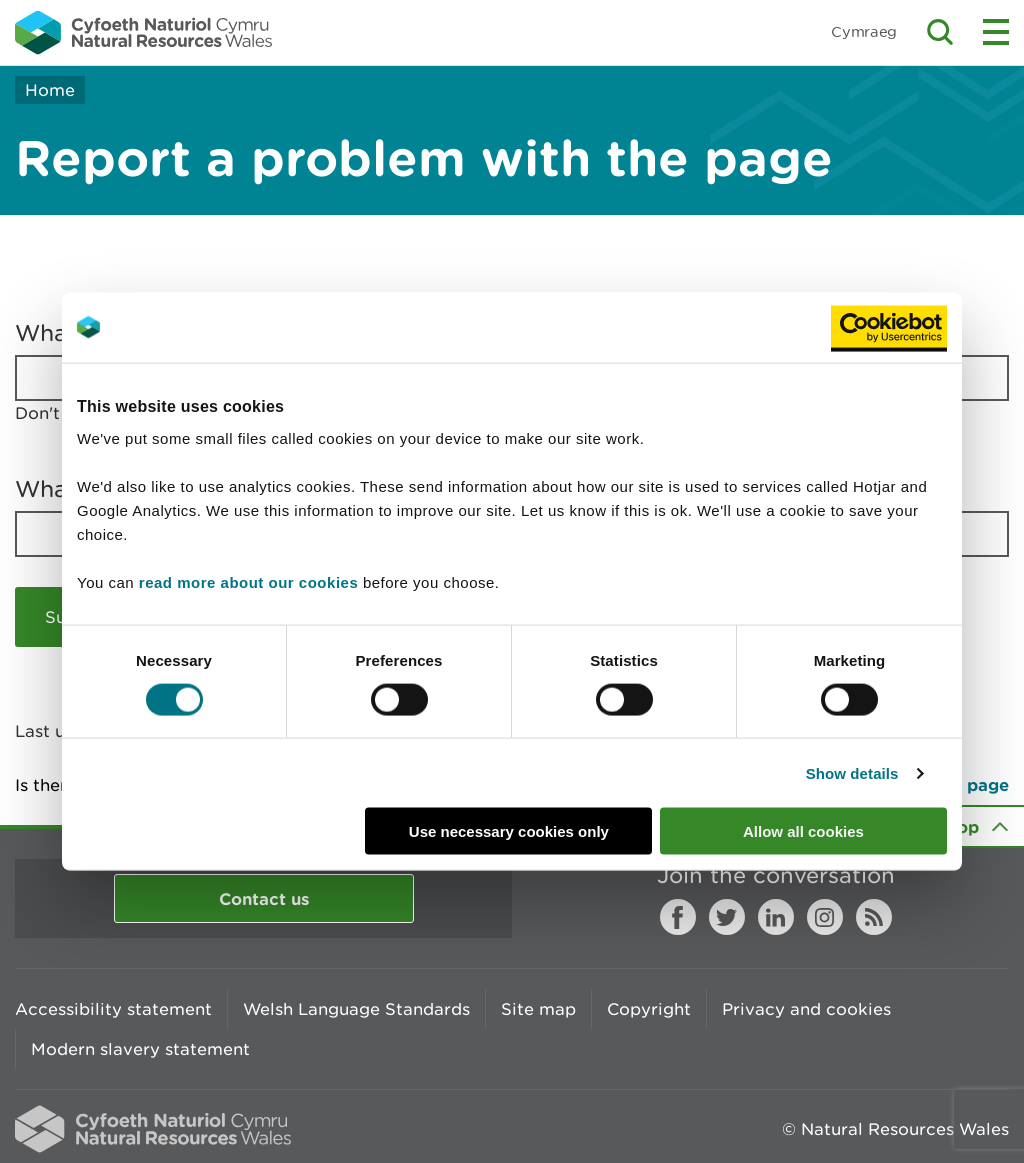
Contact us (264, 898)
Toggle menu (996, 32)
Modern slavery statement (140, 1049)
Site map (538, 1009)
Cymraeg (864, 31)
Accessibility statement (113, 1009)
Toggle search (940, 32)
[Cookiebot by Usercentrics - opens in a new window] (889, 327)
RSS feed (874, 917)
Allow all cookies (803, 831)
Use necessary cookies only (509, 831)
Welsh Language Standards (356, 1009)
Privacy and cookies (806, 1009)
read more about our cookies (248, 582)
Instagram (825, 917)
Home (50, 90)
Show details (852, 772)
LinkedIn (776, 917)
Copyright (649, 1009)
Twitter (727, 917)
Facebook (678, 917)
